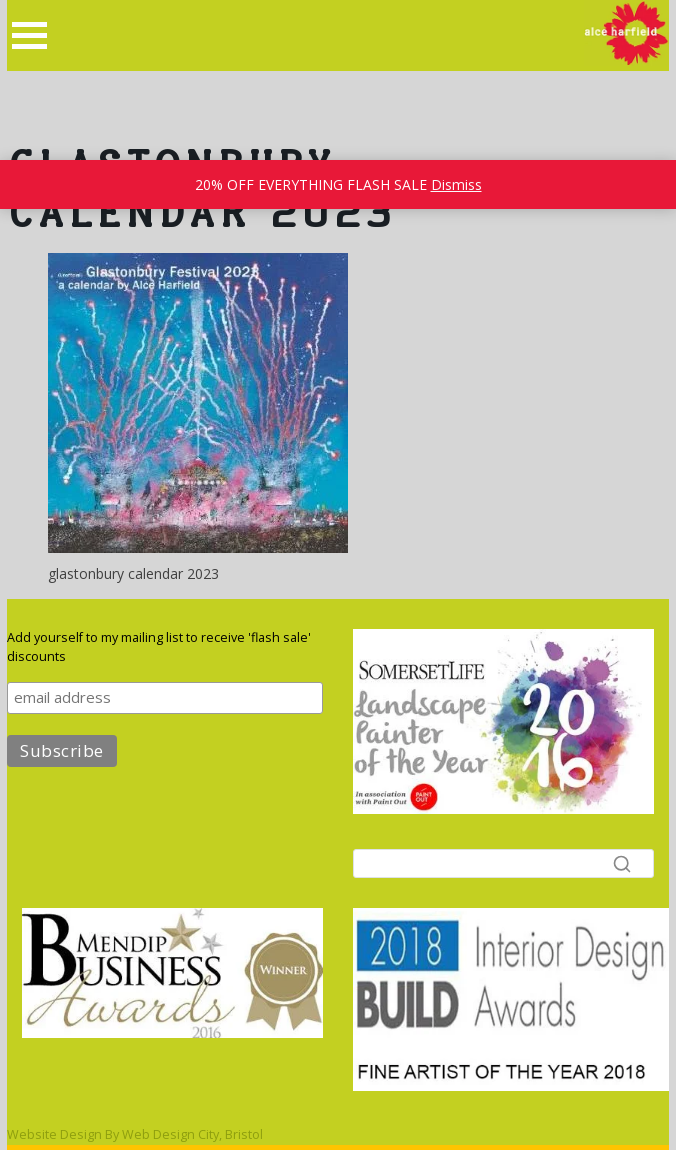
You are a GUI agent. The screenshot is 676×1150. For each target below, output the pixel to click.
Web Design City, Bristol (192, 1134)
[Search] (503, 863)
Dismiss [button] (456, 184)
